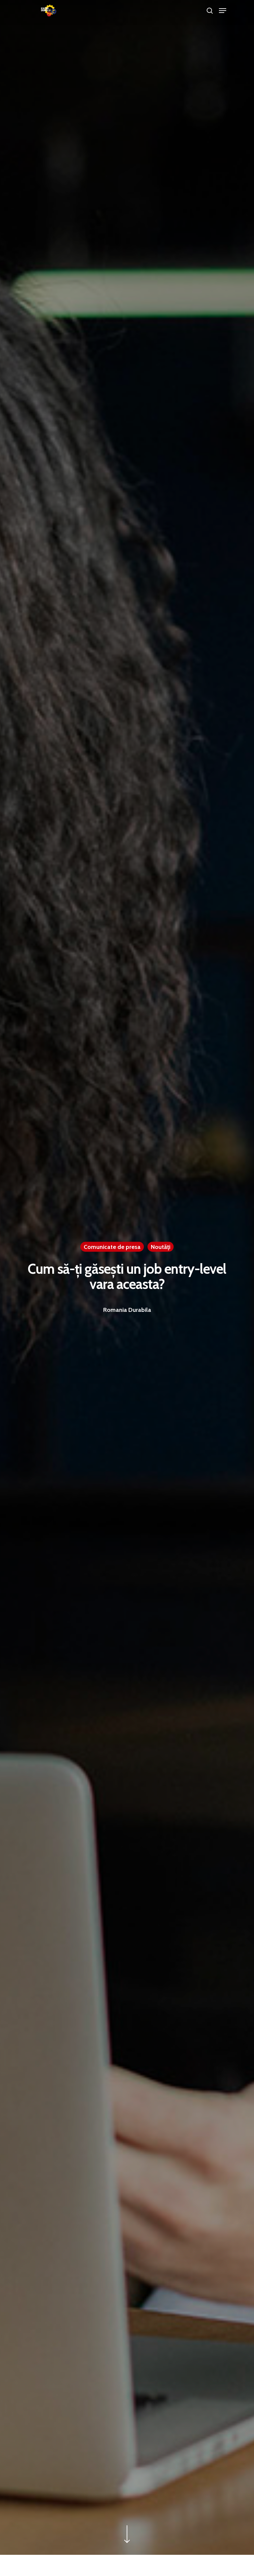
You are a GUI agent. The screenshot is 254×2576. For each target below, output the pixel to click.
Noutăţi (160, 1246)
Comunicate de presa (112, 1246)
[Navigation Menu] (222, 10)
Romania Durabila (127, 1309)
